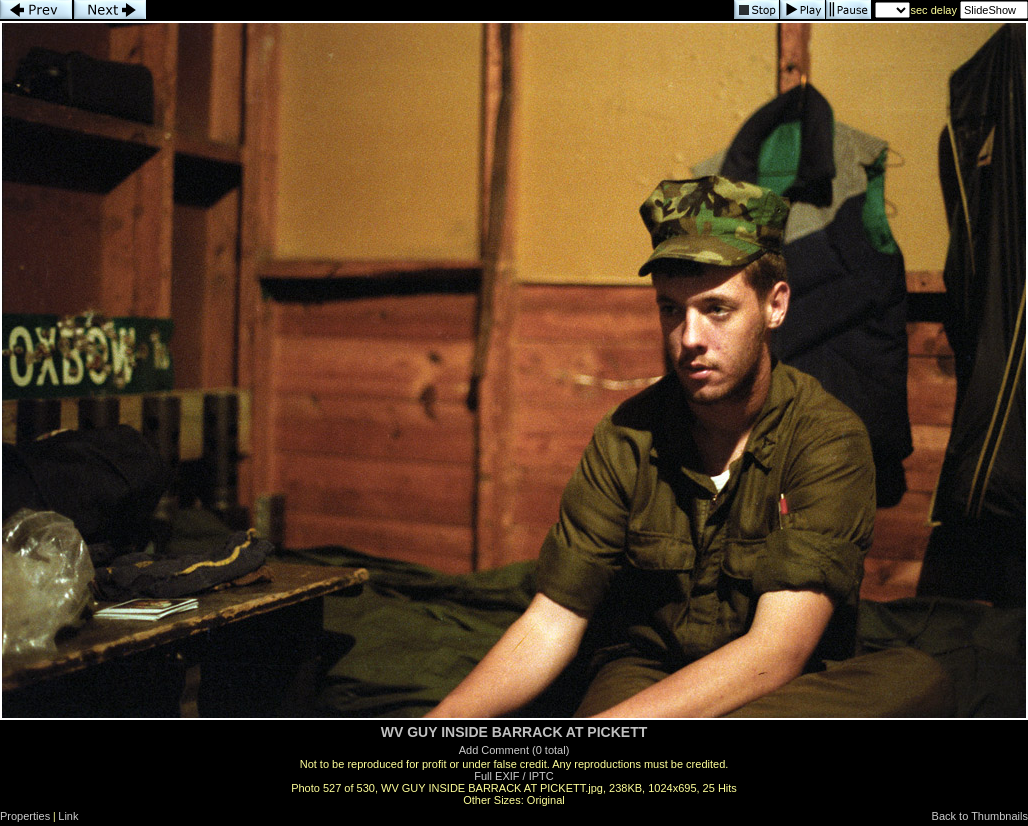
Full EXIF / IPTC (513, 776)
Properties (25, 816)
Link (68, 816)
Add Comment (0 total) (514, 750)
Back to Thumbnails (980, 816)
